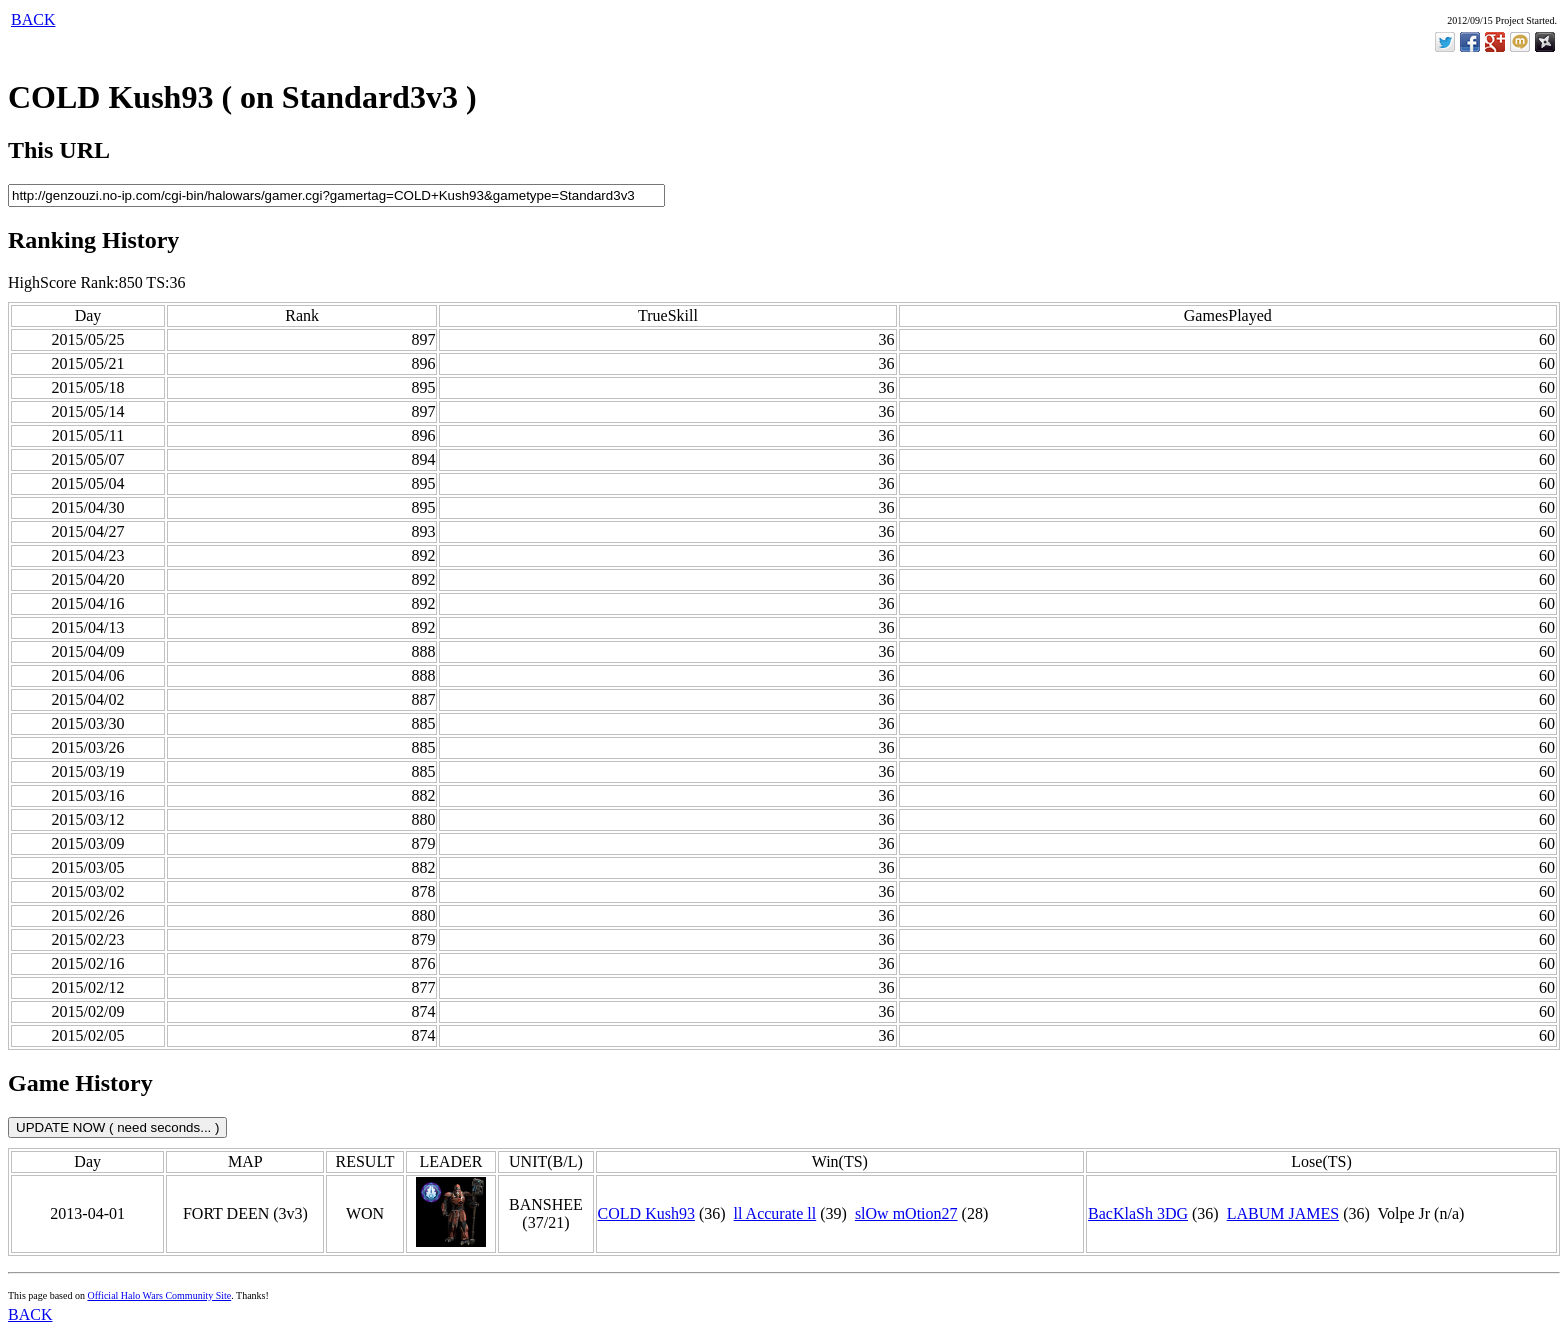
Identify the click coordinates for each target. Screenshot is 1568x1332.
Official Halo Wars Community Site (159, 1295)
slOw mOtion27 (906, 1213)
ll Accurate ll (775, 1213)
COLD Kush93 (646, 1213)
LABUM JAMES (1283, 1213)
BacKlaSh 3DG (1138, 1213)
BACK (33, 19)
